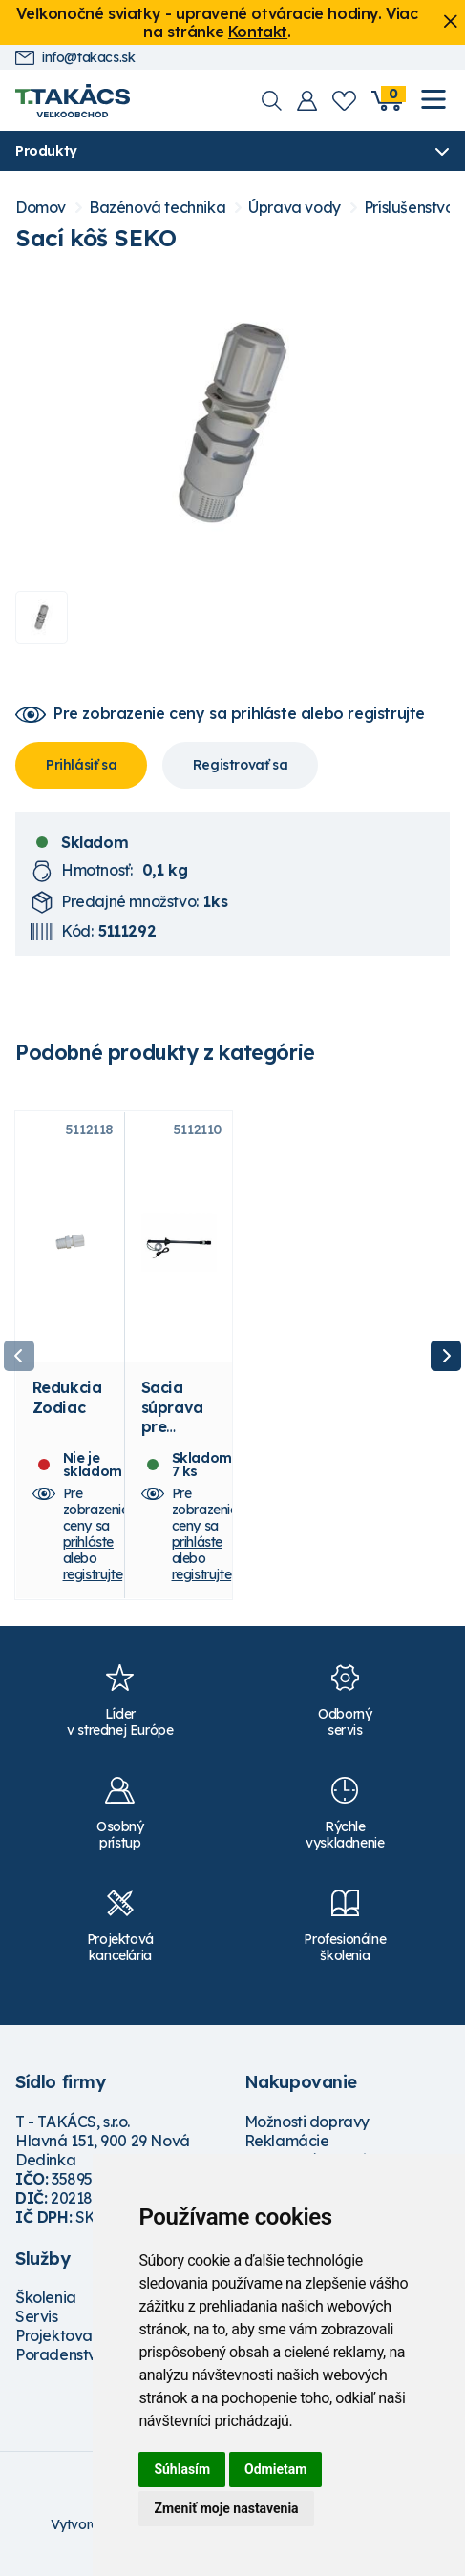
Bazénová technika (157, 208)
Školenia (45, 2300)
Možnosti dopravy (307, 2123)
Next (446, 1356)
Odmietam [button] (275, 2469)
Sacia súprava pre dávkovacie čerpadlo (179, 1438)
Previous (19, 1356)
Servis (36, 2319)
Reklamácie (286, 2142)
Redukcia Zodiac (67, 1400)
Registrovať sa (240, 764)
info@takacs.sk (75, 58)
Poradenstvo (60, 2357)
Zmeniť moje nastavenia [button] (226, 2508)
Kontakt (257, 31)
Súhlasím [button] (182, 2469)
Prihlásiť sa (81, 764)
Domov (40, 208)
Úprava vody (294, 208)
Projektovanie (64, 2338)
